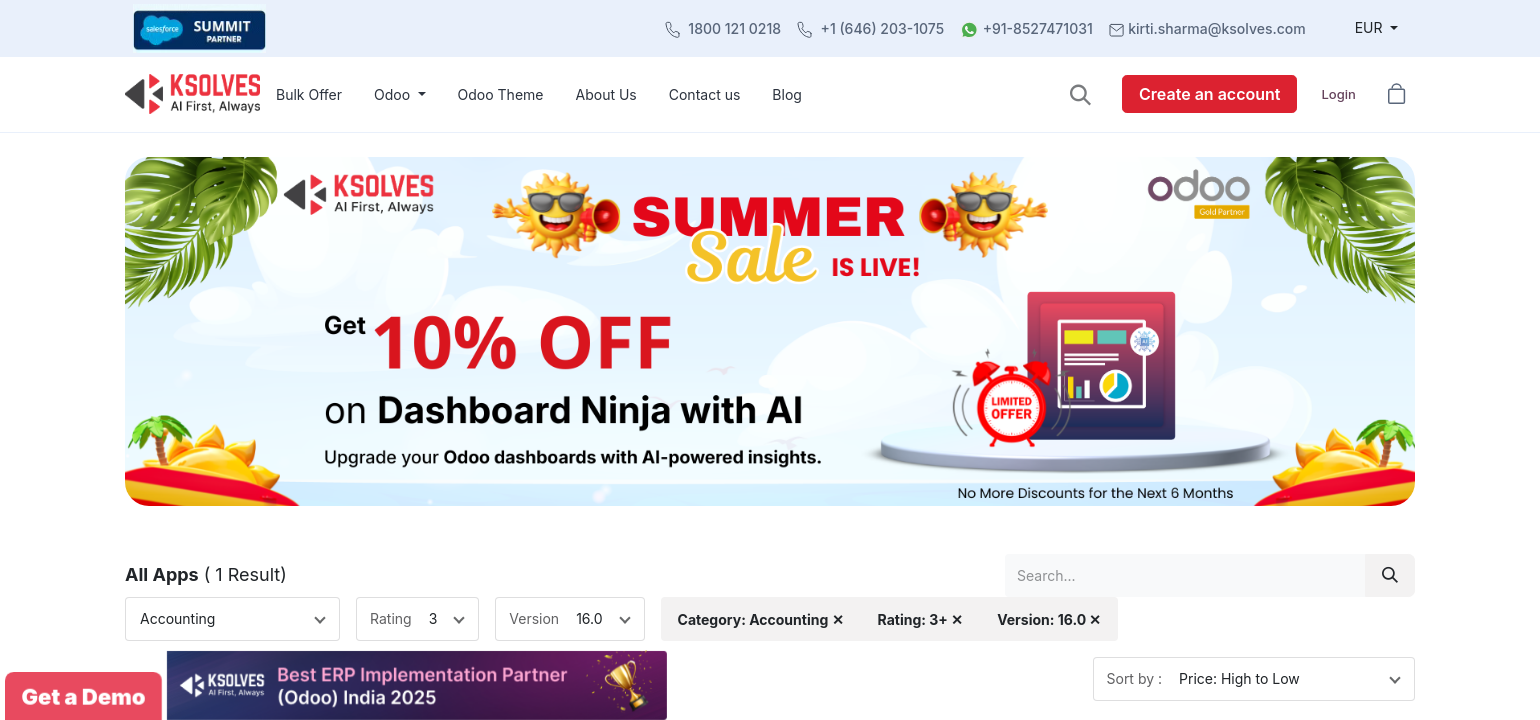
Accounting (177, 618)
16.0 (589, 618)
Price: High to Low (1239, 678)
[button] (1080, 94)
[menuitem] (309, 94)
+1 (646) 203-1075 (883, 28)
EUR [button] (1371, 27)
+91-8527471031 (1038, 28)
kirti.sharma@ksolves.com (1216, 28)
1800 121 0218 (734, 28)
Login (1338, 94)
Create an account (1209, 94)
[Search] (1390, 575)
